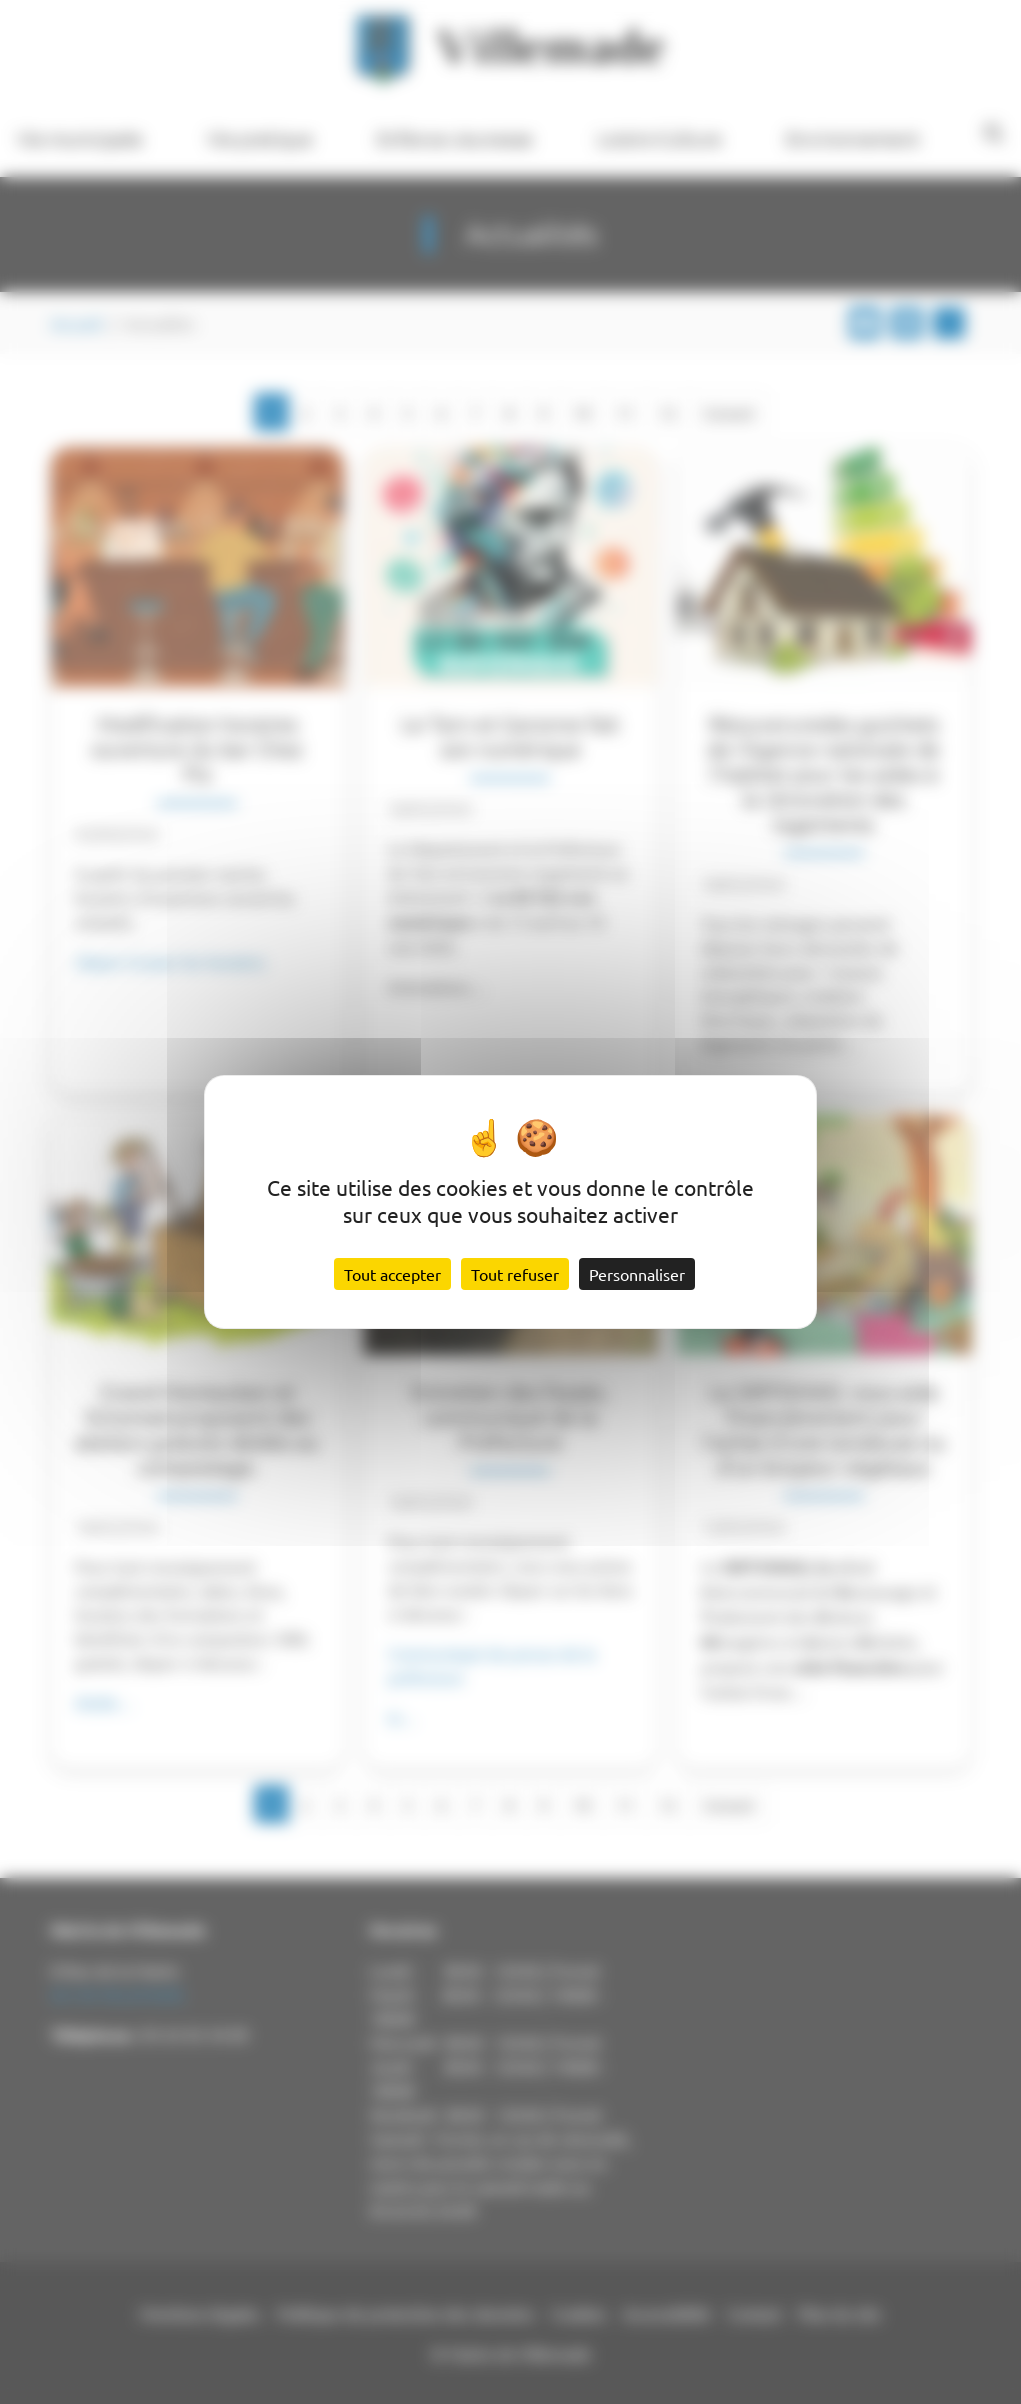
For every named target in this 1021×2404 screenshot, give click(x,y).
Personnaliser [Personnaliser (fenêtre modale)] (637, 1274)
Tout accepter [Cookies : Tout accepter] (392, 1274)
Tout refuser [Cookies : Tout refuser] (515, 1274)
